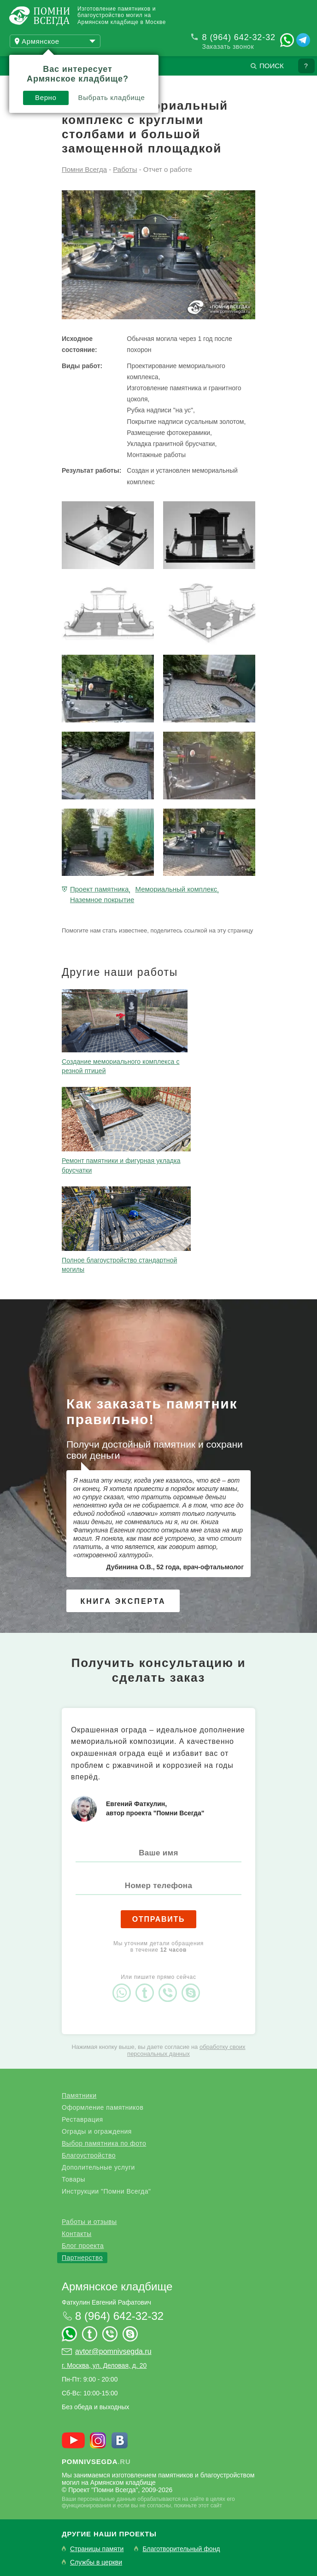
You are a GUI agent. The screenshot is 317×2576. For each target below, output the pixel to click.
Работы (125, 169)
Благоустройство (89, 2155)
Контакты (76, 2233)
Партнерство (82, 2257)
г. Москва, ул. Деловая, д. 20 (104, 2365)
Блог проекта (83, 2245)
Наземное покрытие (102, 900)
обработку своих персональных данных (186, 2050)
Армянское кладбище (117, 2286)
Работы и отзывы (89, 2221)
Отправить (158, 1919)
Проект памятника (99, 889)
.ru (96, 2461)
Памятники (79, 2095)
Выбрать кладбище (111, 97)
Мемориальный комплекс (176, 889)
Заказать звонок (228, 46)
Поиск (271, 66)
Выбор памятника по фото (104, 2143)
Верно (46, 97)
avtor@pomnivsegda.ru (113, 2351)
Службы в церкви (96, 2562)
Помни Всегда (84, 169)
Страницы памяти (96, 2549)
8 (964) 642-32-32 (239, 37)
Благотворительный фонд (181, 2549)
